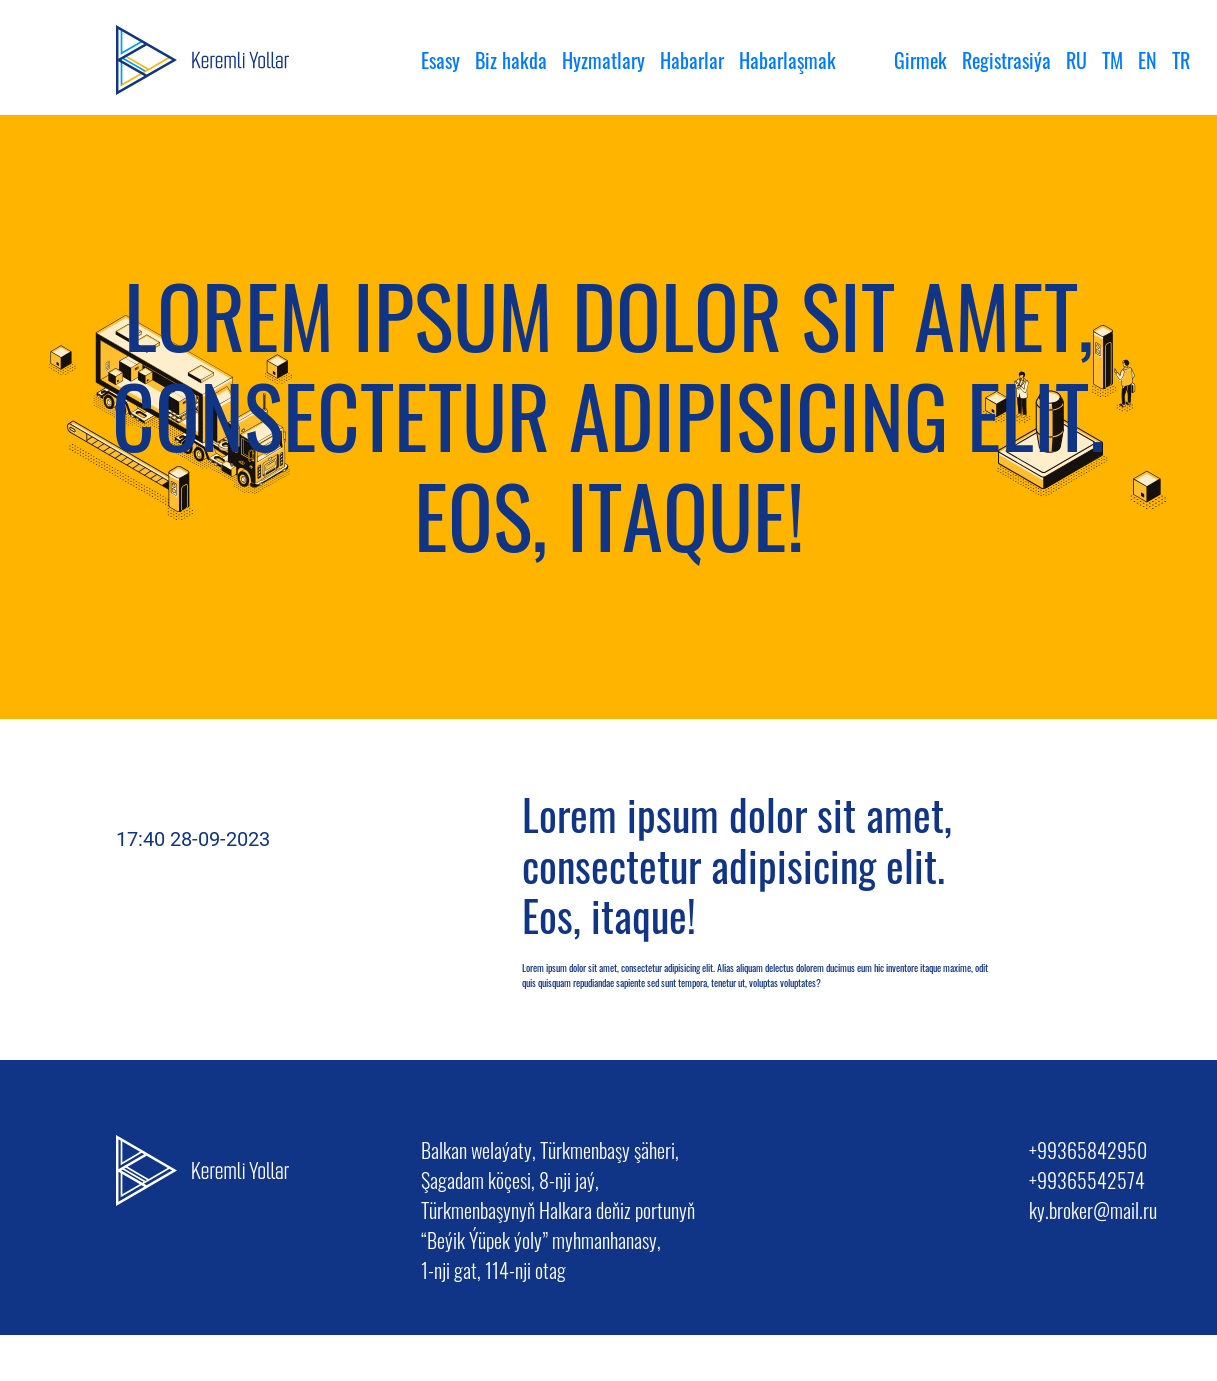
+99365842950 (1088, 1150)
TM (1112, 60)
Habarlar (692, 60)
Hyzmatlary (603, 60)
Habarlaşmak (787, 60)
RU (1076, 60)
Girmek (920, 60)
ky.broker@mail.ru (1093, 1210)
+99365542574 (1087, 1180)
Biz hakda (511, 60)
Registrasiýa (1006, 60)
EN (1147, 60)
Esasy (440, 60)
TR (1181, 60)
